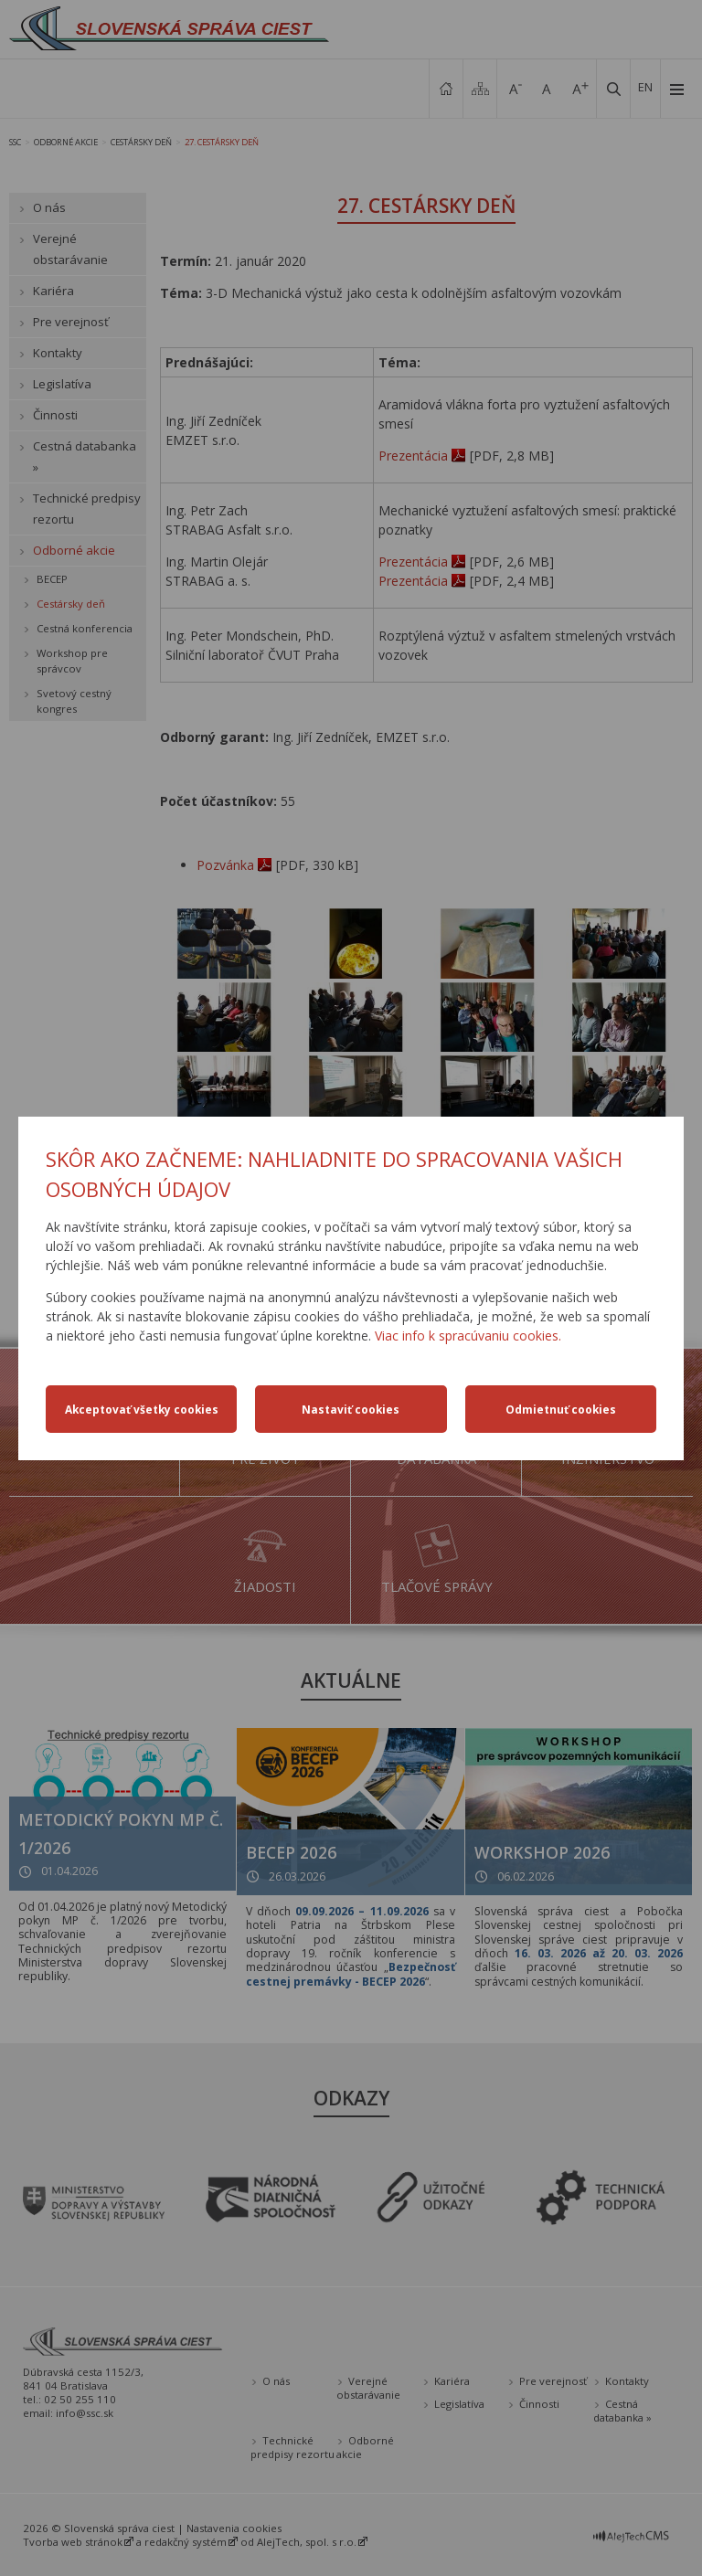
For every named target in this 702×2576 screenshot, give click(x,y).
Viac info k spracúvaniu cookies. (468, 1335)
